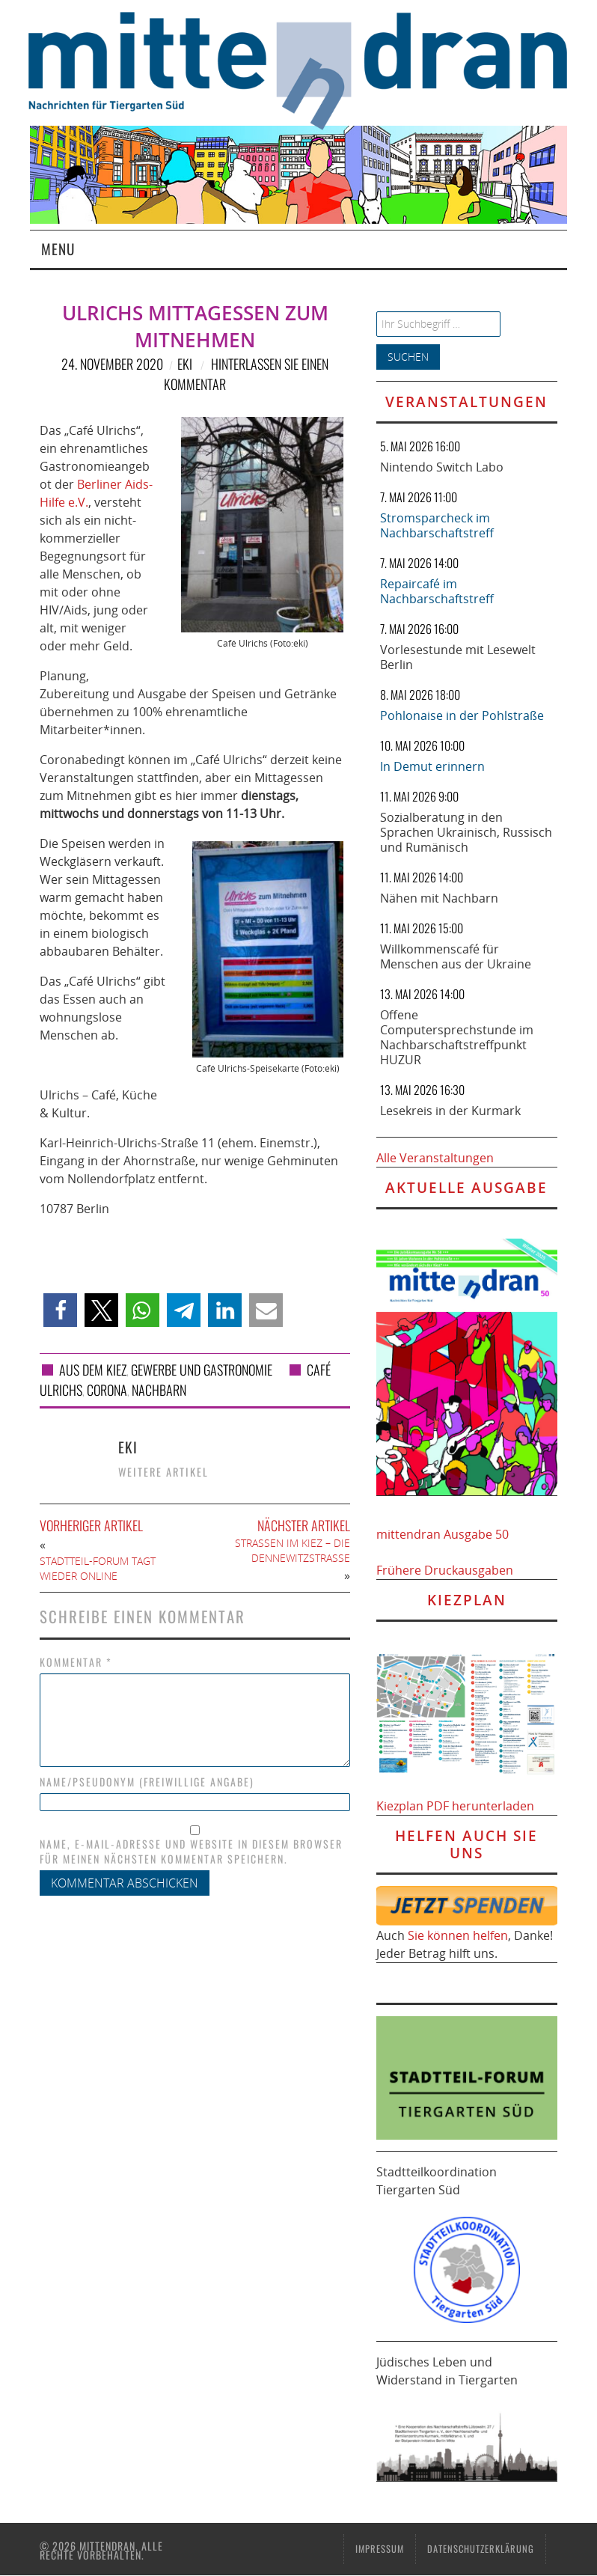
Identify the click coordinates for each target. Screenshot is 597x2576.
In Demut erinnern (432, 766)
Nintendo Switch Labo (441, 467)
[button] (60, 1310)
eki (184, 363)
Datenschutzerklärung (480, 2549)
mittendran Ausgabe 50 (442, 1534)
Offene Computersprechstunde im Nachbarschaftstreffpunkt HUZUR (456, 1037)
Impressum (379, 2549)
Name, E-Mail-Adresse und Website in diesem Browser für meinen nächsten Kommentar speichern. (191, 1852)
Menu (58, 249)
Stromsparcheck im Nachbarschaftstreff (437, 525)
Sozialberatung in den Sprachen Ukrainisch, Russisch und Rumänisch (466, 832)
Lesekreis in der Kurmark (450, 1110)
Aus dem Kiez (92, 1369)
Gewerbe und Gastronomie (201, 1369)
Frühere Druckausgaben (444, 1570)
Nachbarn (159, 1390)
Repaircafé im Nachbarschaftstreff (437, 591)
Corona (107, 1390)
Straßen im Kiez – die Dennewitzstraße (292, 1550)
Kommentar (76, 1662)
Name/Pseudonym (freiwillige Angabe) (147, 1781)
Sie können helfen (458, 1935)
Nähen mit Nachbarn (439, 898)
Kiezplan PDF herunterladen (455, 1806)
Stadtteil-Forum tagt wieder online (98, 1568)
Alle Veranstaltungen (435, 1158)
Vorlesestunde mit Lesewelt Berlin (458, 657)
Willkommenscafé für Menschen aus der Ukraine (455, 956)
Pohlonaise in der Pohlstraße (462, 715)
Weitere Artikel (163, 1472)
